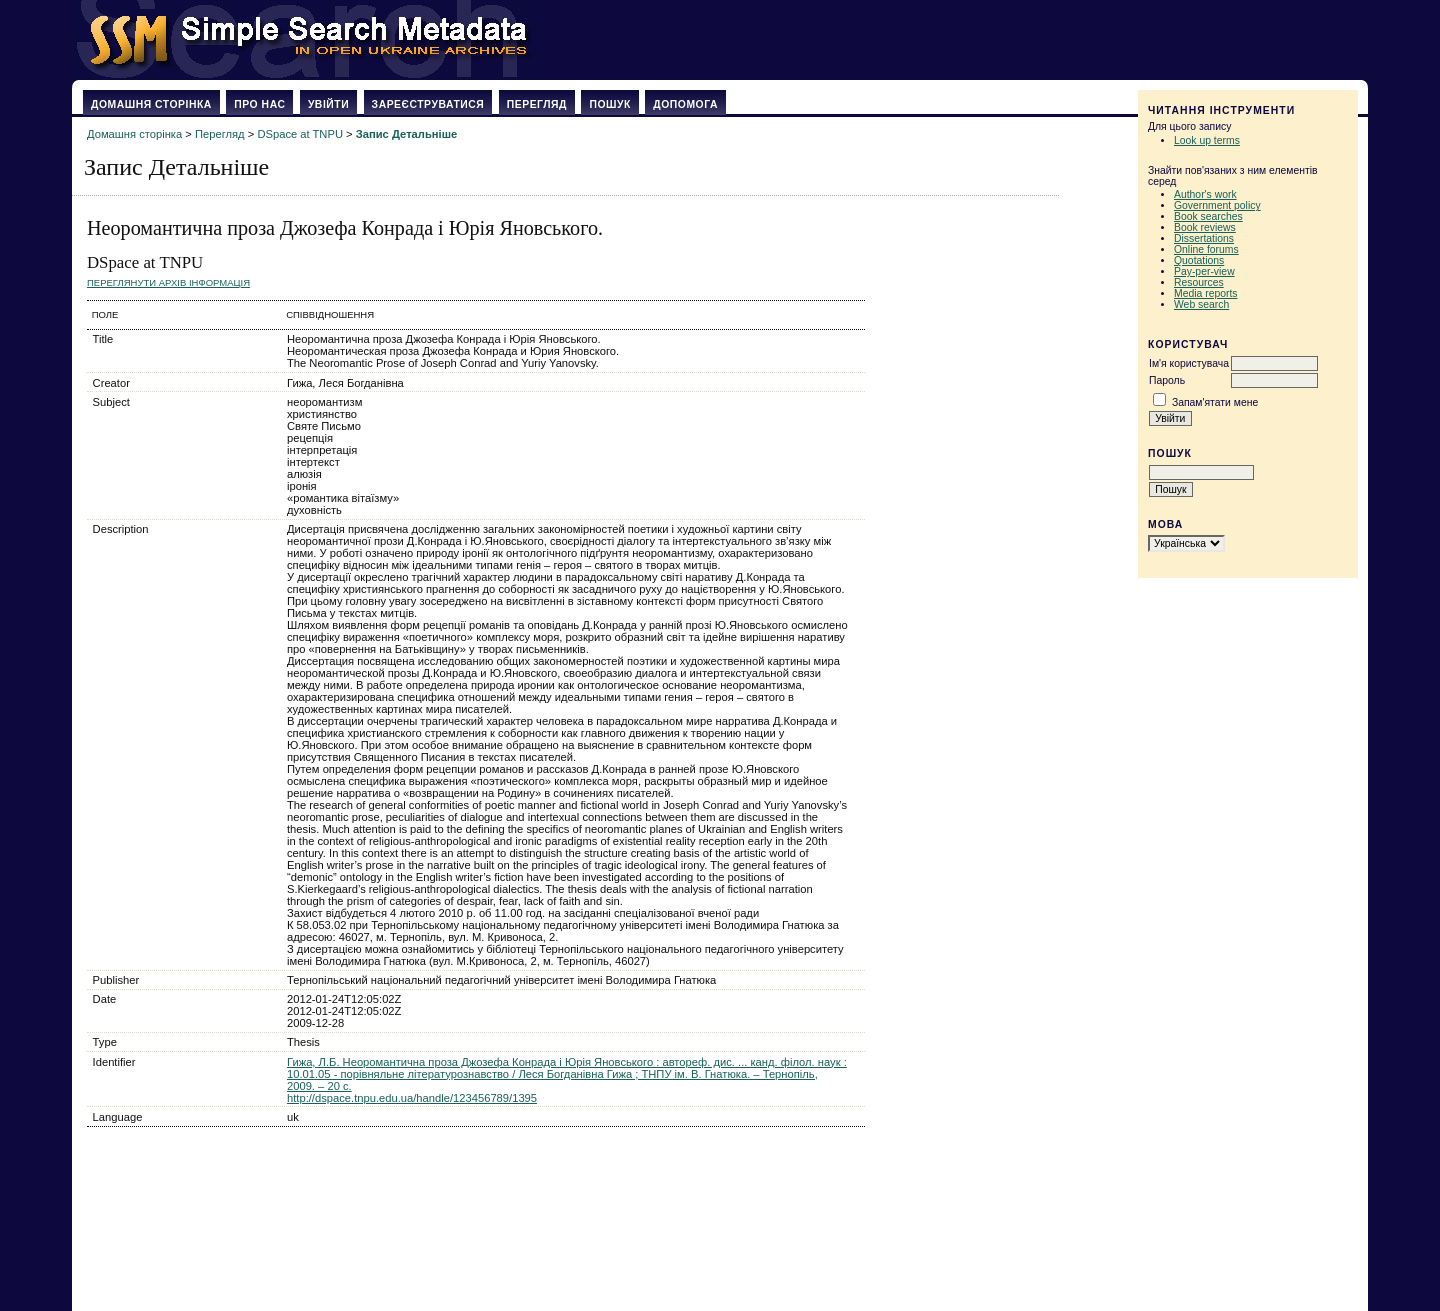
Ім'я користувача (1189, 363)
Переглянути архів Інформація (168, 282)
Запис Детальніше (406, 134)
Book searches (1208, 216)
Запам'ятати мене (1215, 402)
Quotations (1199, 260)
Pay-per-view (1204, 271)
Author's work (1205, 194)
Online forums (1206, 249)
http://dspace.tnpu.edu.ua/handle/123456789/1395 (412, 1098)
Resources (1199, 282)
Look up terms (1207, 140)
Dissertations (1204, 238)
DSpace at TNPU (300, 134)
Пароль (1167, 380)
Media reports (1206, 293)
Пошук (609, 104)
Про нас (259, 104)
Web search (1201, 304)
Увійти (328, 104)
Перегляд (537, 104)
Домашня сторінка (151, 104)
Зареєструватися (428, 104)
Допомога (685, 104)
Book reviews (1205, 227)
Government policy (1217, 205)
